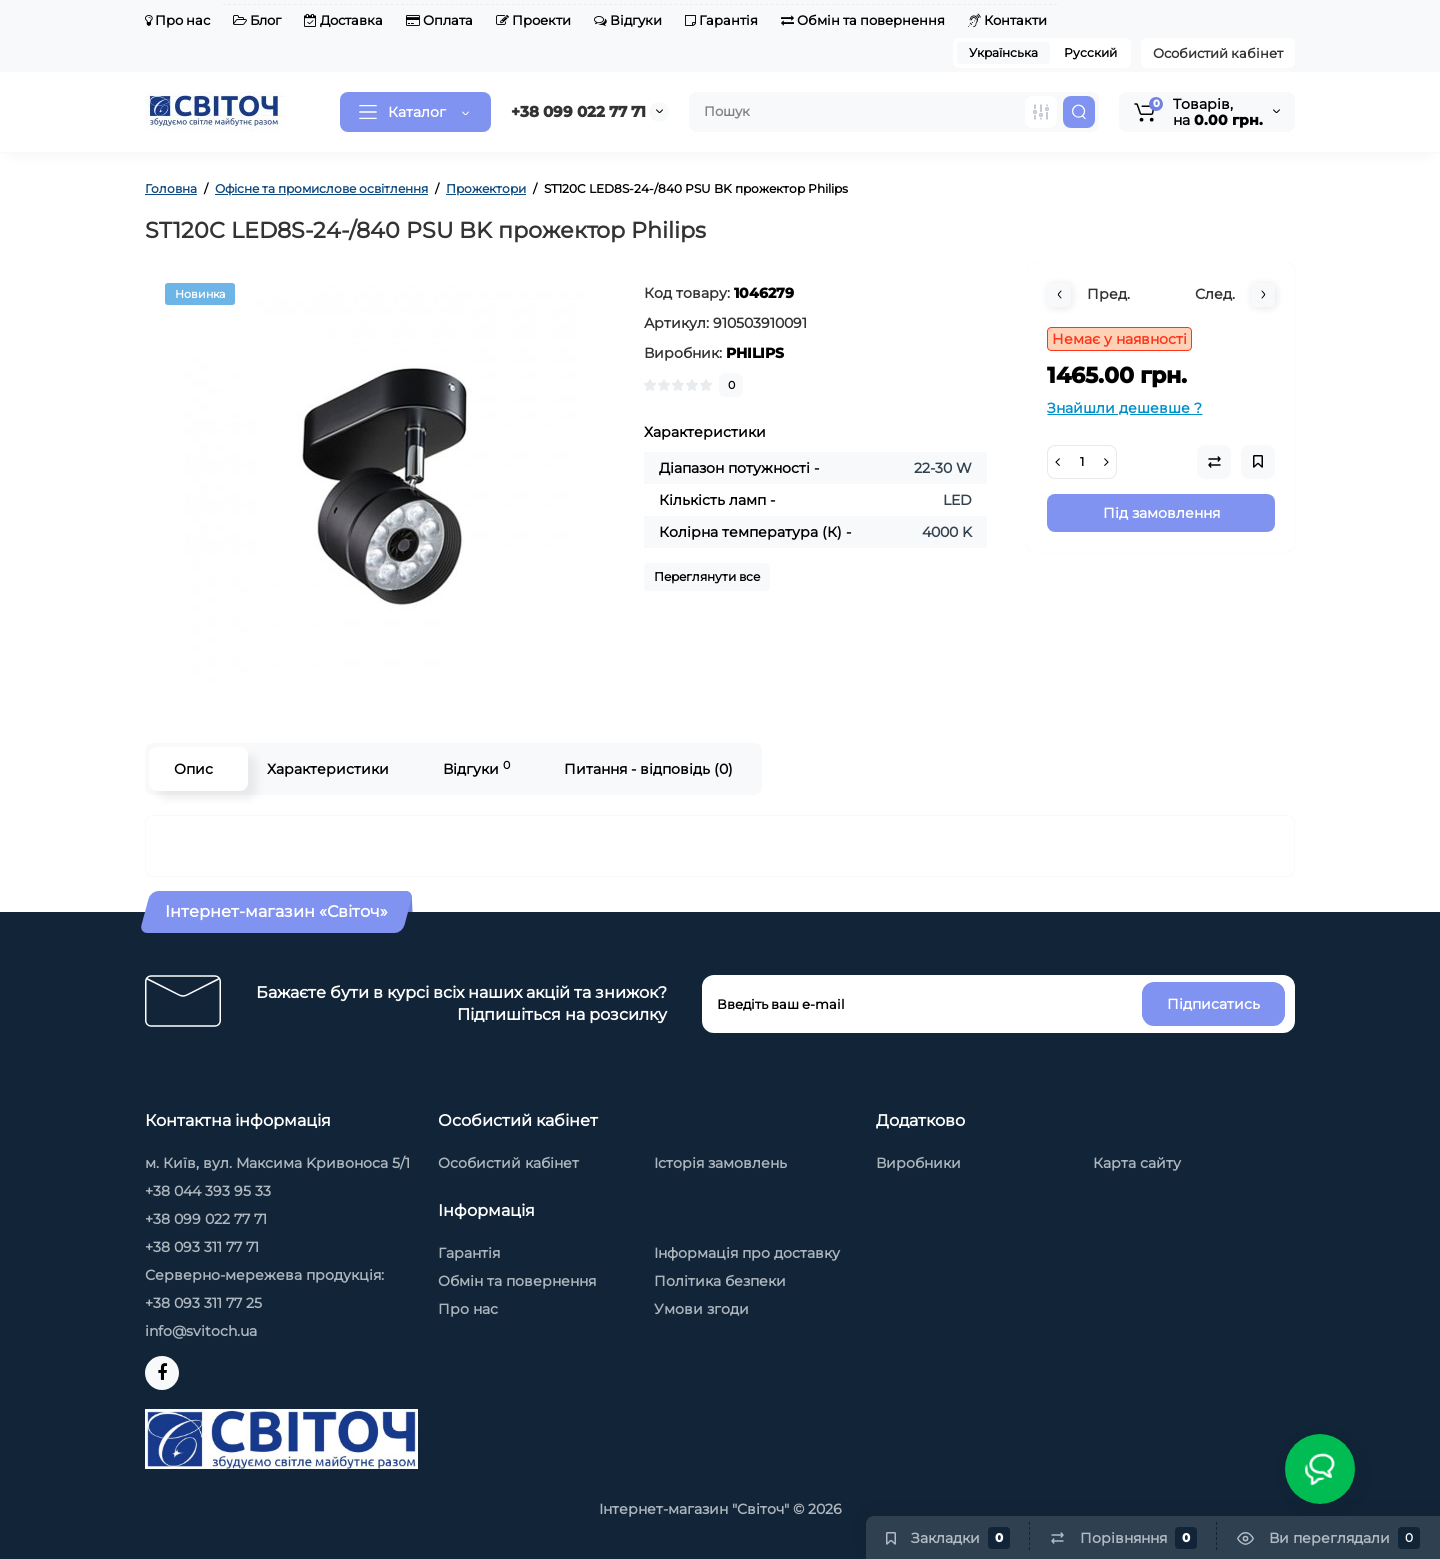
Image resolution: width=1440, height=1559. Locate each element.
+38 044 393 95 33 (208, 1191)
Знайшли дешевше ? (1124, 408)
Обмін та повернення (863, 20)
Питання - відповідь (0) (648, 769)
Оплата (439, 20)
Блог (257, 20)
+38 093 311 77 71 (202, 1247)
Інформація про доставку (747, 1253)
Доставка (343, 20)
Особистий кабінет (1218, 53)
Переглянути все (707, 576)
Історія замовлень (720, 1163)
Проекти (533, 20)
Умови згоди (701, 1309)
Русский (1090, 52)
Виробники (918, 1163)
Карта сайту (1137, 1163)
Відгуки (628, 20)
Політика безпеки (720, 1281)
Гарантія (721, 20)
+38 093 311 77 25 (203, 1303)
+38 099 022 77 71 (578, 111)
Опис (193, 769)
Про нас (177, 20)
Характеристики (328, 769)
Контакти (1007, 20)
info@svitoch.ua (201, 1331)
